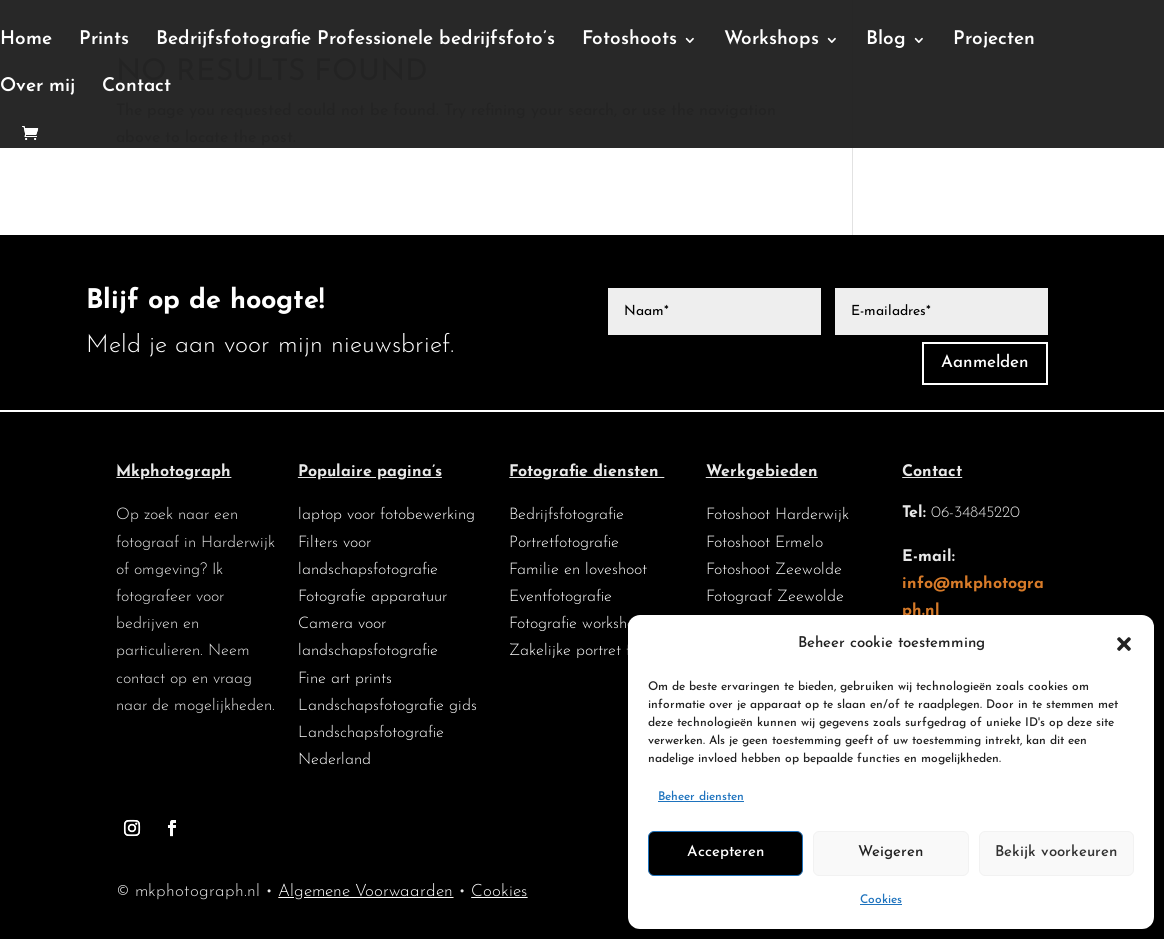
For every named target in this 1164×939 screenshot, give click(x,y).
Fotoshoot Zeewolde (774, 570)
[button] (1124, 644)
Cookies (881, 900)
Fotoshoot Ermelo (764, 543)
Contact (136, 88)
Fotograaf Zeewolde (775, 597)
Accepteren (725, 852)
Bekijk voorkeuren (1056, 852)
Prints (104, 41)
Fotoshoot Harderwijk (777, 515)
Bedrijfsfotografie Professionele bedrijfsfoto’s (355, 41)
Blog (886, 41)
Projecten (994, 41)
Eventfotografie (560, 597)
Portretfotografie (564, 543)
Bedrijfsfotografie (566, 515)
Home (26, 41)
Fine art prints (345, 679)
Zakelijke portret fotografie (600, 651)
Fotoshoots (629, 41)
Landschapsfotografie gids (387, 706)
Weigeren (890, 852)
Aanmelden (985, 362)
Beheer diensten (701, 797)
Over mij (37, 88)
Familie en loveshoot (578, 570)
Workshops (771, 41)
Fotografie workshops (579, 624)
